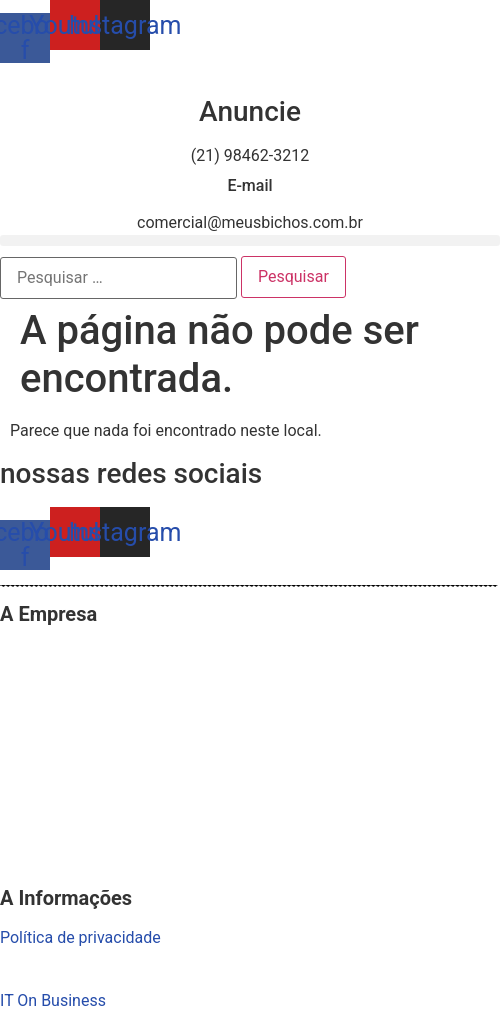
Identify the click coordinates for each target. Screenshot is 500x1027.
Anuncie (250, 111)
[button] (250, 240)
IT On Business (53, 1000)
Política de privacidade (80, 937)
